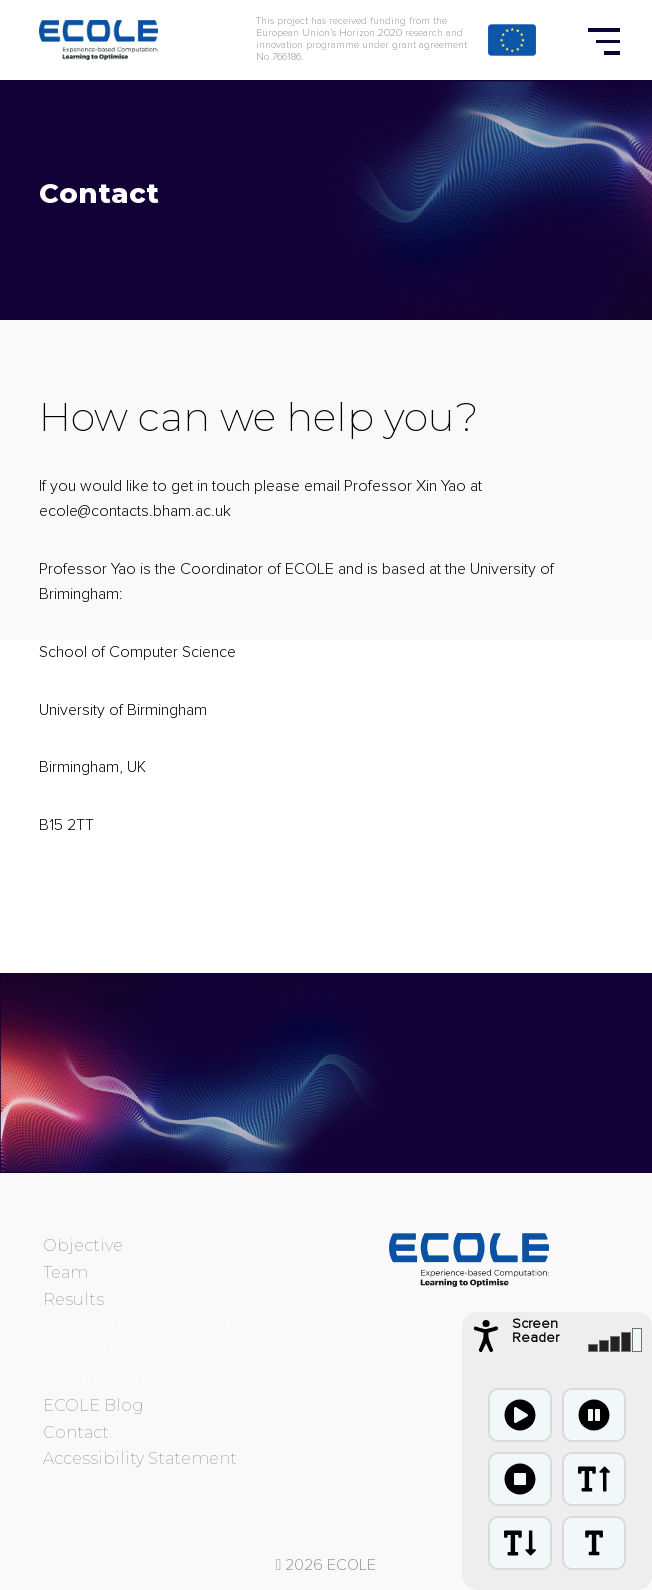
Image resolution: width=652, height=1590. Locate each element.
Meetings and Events (154, 1325)
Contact (76, 1432)
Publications (119, 1352)
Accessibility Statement (140, 1458)
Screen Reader (535, 1331)
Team (65, 1272)
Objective (83, 1245)
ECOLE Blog (93, 1405)
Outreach (106, 1378)
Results (73, 1299)
